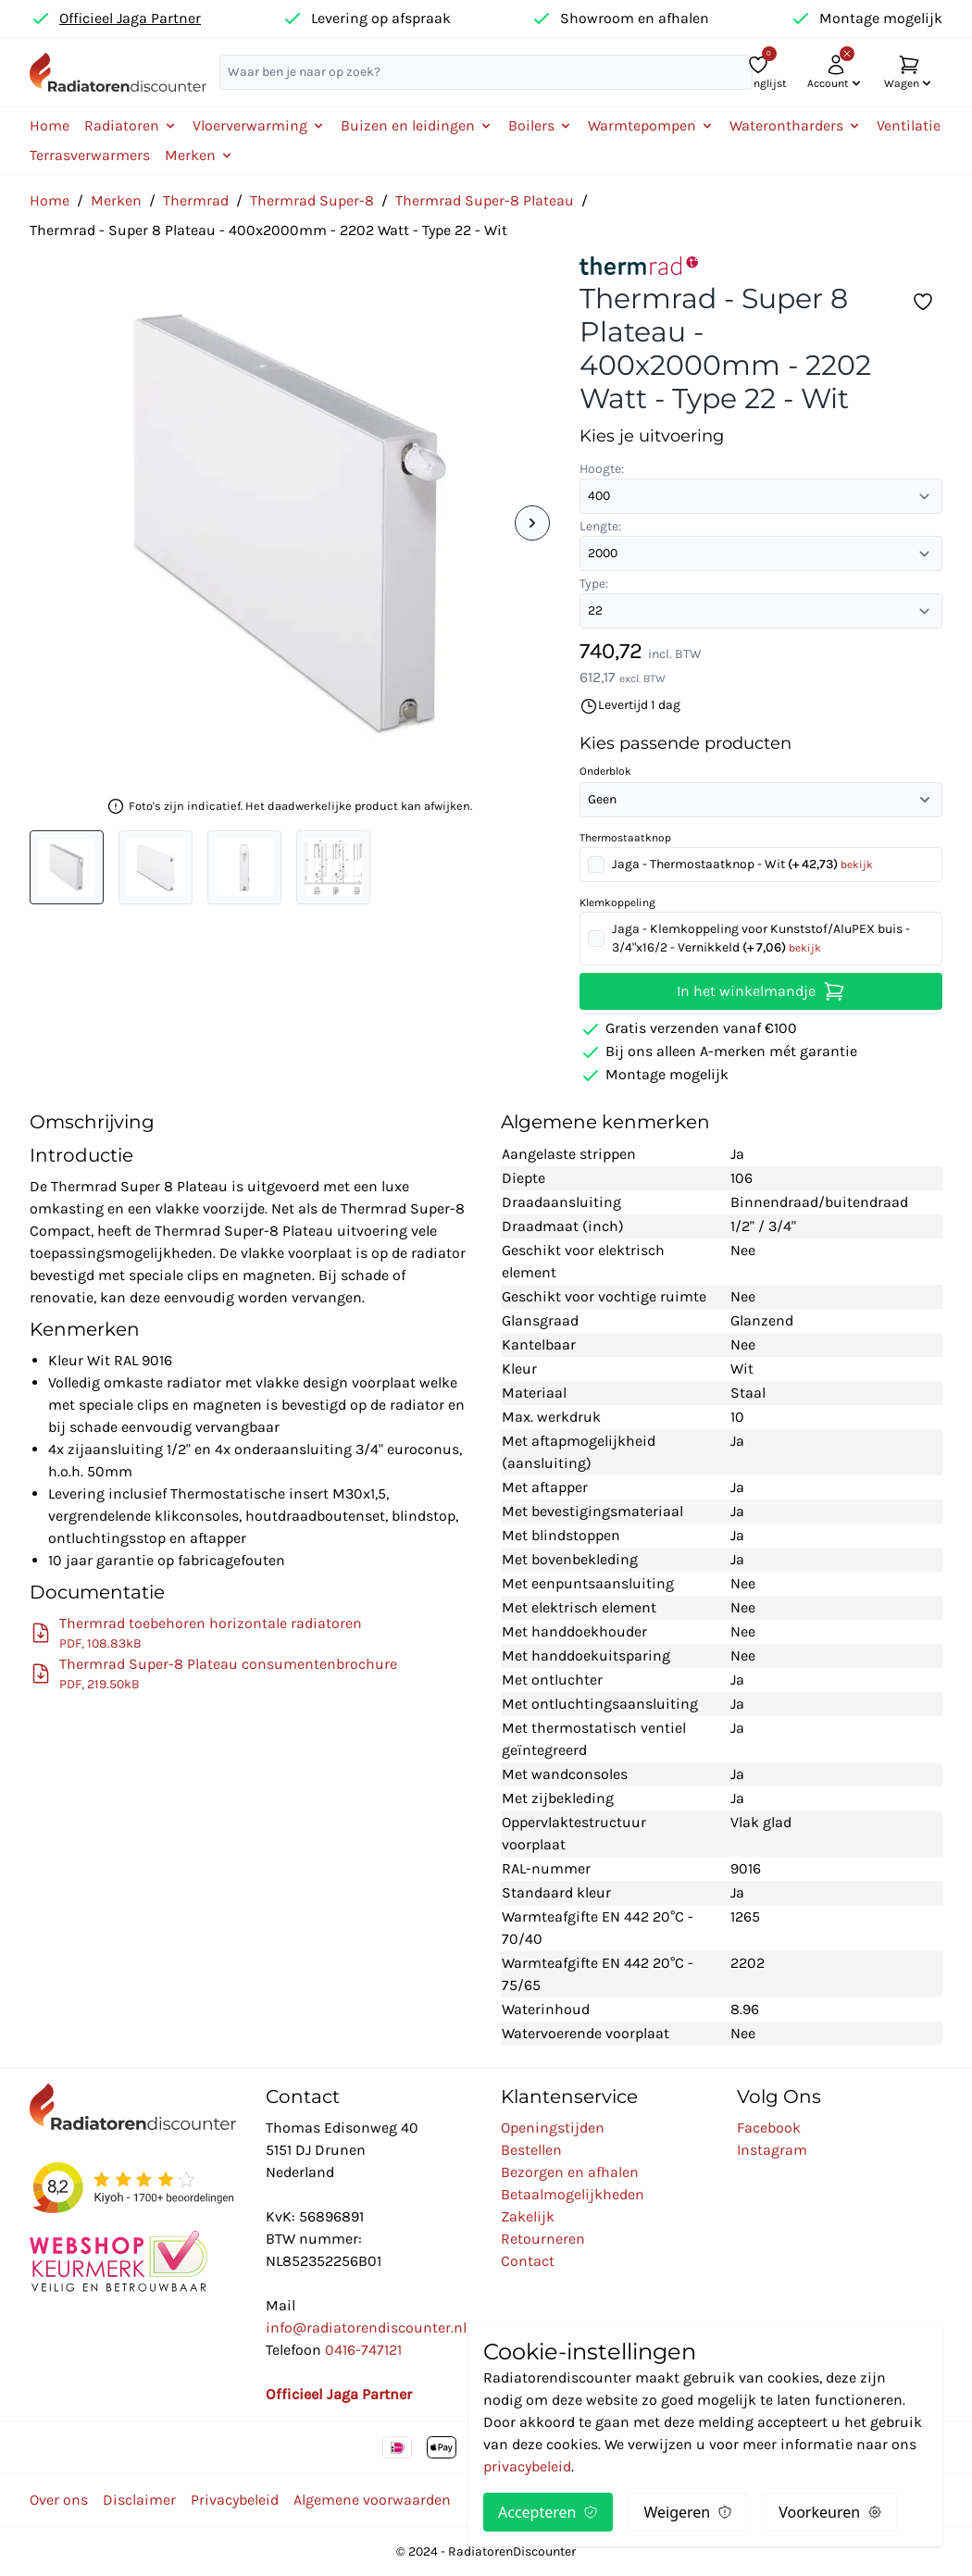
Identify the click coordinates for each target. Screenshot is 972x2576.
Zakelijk (528, 2216)
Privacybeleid (235, 2499)
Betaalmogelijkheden (572, 2194)
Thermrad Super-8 (312, 200)
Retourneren (543, 2238)
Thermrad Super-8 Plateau (484, 200)
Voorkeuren (830, 2512)
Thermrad (196, 200)
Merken (116, 200)
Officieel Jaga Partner (130, 18)
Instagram (772, 2150)
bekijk (857, 864)
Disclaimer (139, 2499)
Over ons (59, 2499)
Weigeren (687, 2512)
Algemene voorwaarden (372, 2499)
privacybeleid (527, 2466)
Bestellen (531, 2150)
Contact (528, 2261)
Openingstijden (552, 2127)
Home (49, 125)
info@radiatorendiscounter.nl (366, 2327)
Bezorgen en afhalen (570, 2172)
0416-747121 (363, 2349)
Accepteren (548, 2512)
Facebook (769, 2127)
